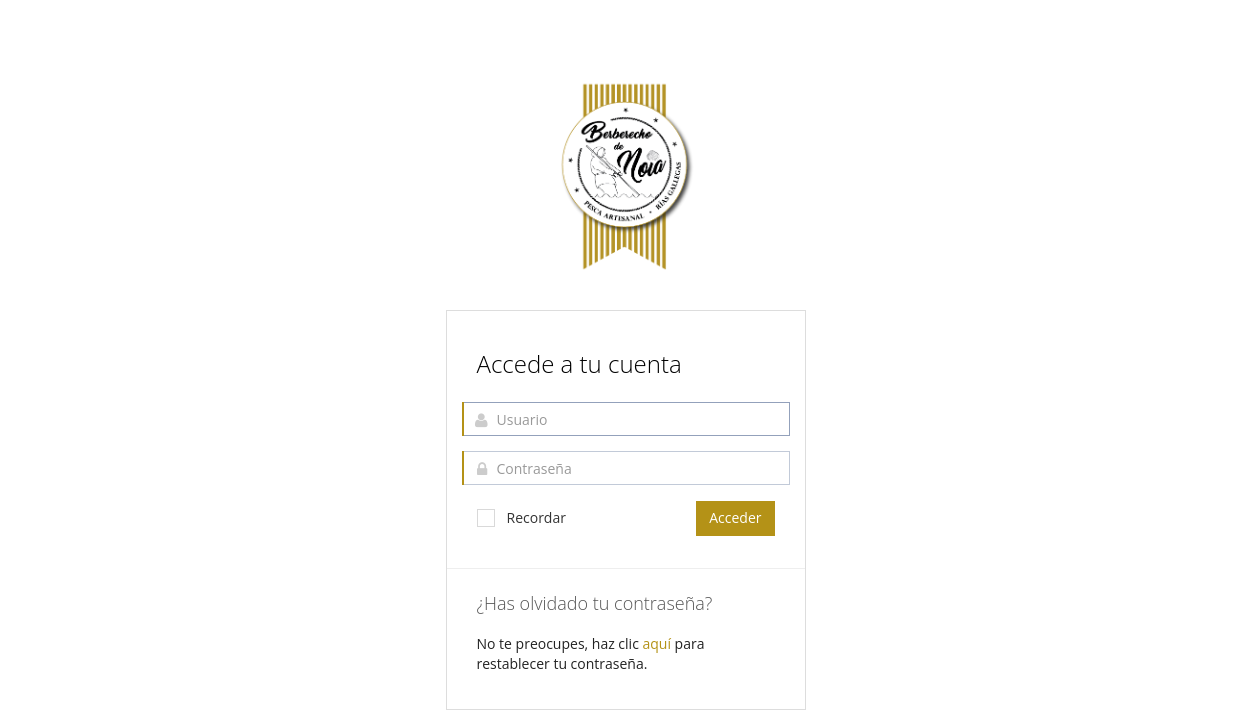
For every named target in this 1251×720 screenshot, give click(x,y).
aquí (657, 643)
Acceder (735, 517)
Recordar (521, 517)
